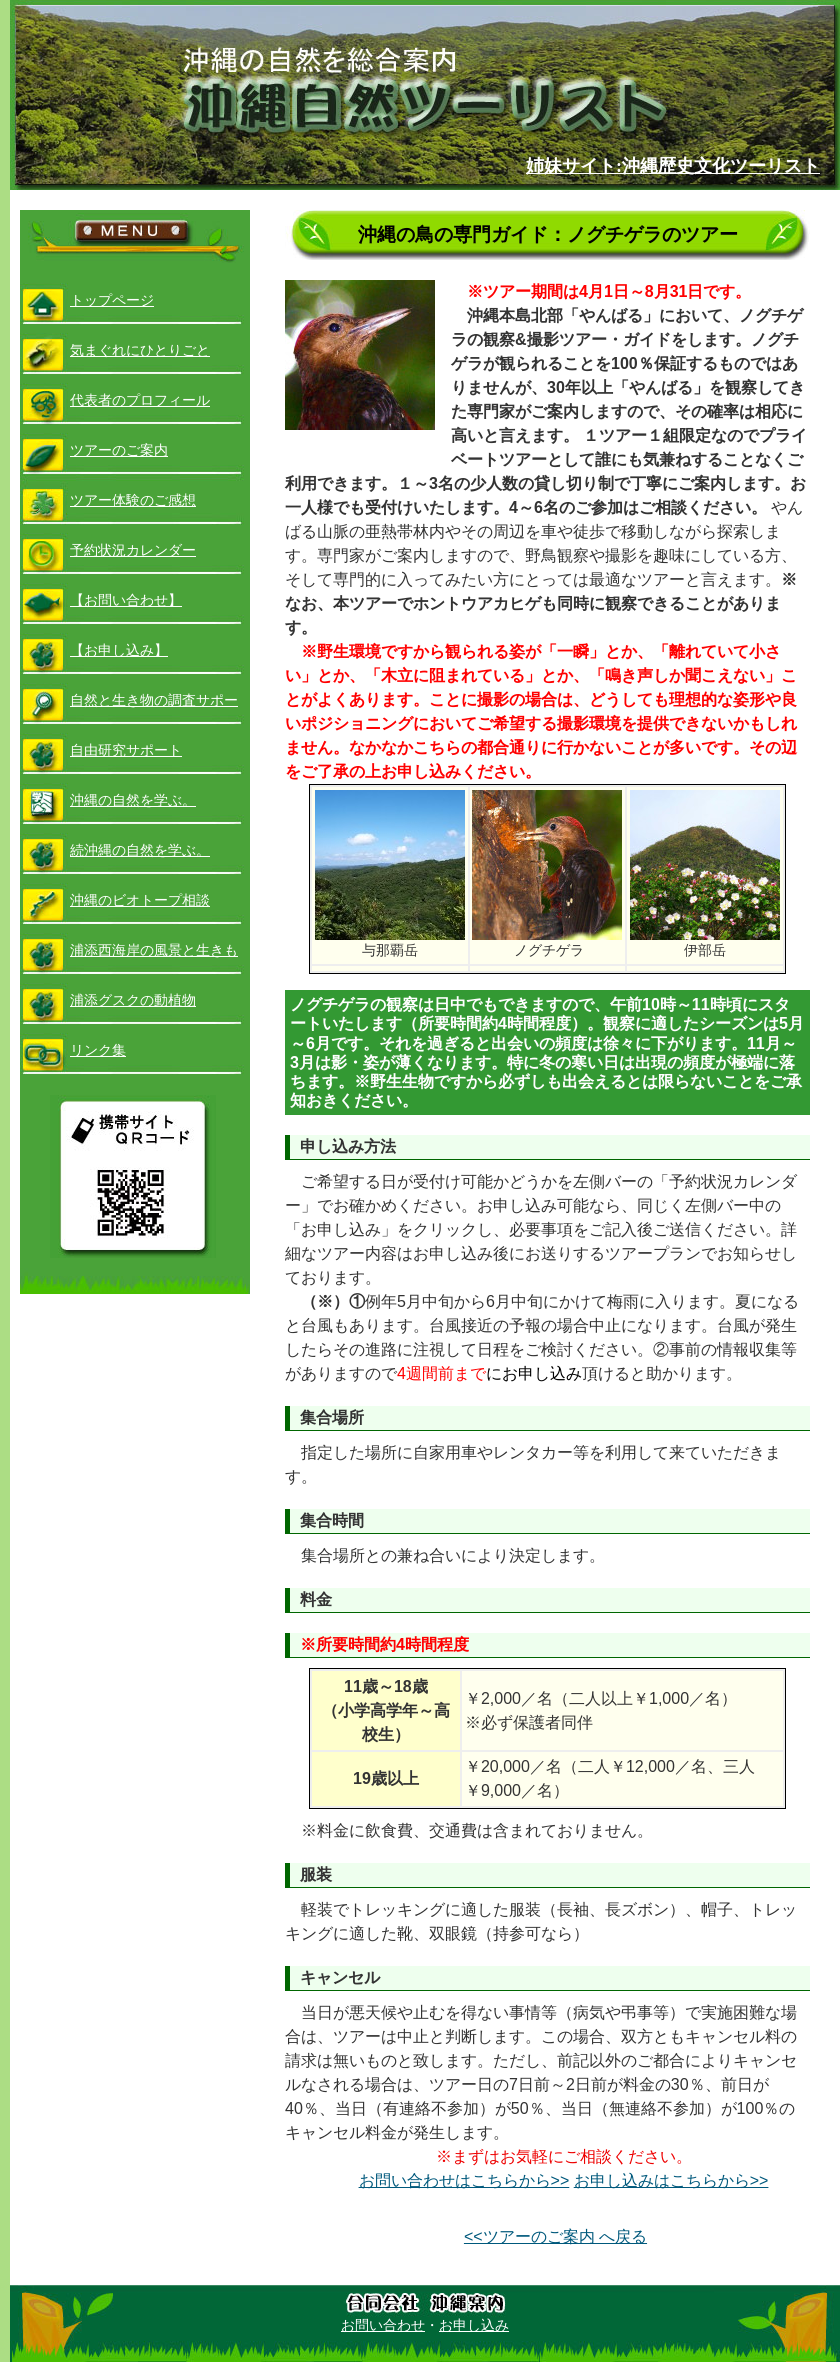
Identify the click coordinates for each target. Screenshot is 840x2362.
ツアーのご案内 (119, 450)
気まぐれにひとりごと (140, 350)
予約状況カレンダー (133, 550)
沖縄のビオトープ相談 (140, 900)
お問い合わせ (383, 2325)
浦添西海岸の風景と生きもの (154, 958)
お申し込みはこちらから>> (671, 2180)
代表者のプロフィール (140, 400)
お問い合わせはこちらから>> (464, 2180)
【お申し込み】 (119, 650)
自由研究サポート (126, 750)
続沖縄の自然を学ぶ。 (140, 850)
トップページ (112, 300)
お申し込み (474, 2325)
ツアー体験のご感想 (133, 500)
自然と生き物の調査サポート (154, 708)
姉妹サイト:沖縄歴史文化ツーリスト (673, 166)
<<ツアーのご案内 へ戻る (555, 2236)
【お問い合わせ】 (126, 600)
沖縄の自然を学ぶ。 (133, 800)
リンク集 (98, 1050)
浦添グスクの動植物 (133, 1000)
